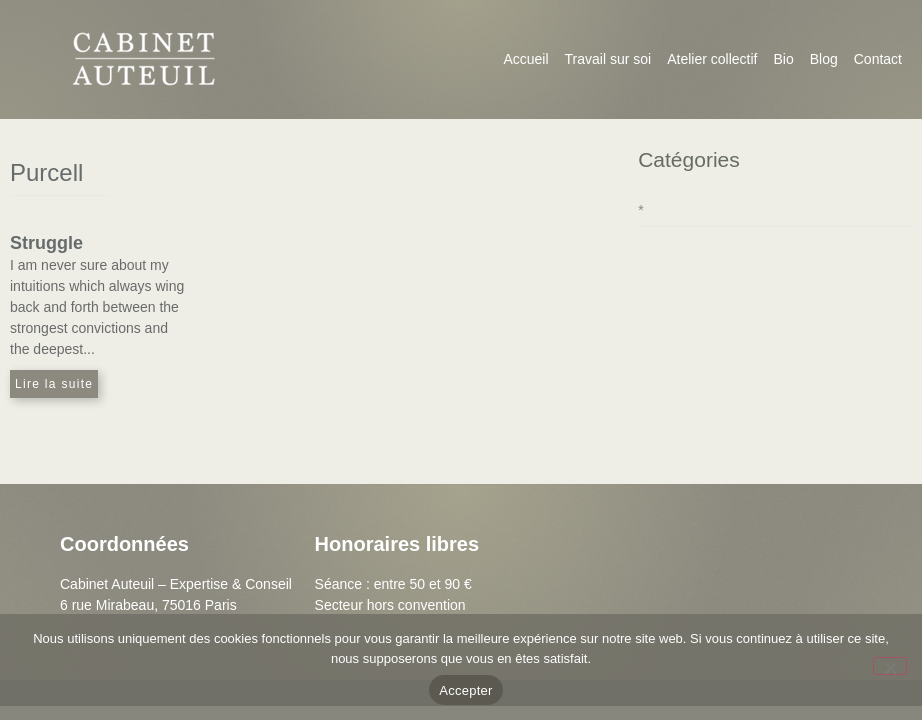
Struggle (46, 243)
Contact (878, 59)
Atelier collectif (712, 59)
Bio (783, 59)
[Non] (890, 666)
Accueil (525, 59)
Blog (824, 59)
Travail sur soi (608, 59)
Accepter (465, 690)
